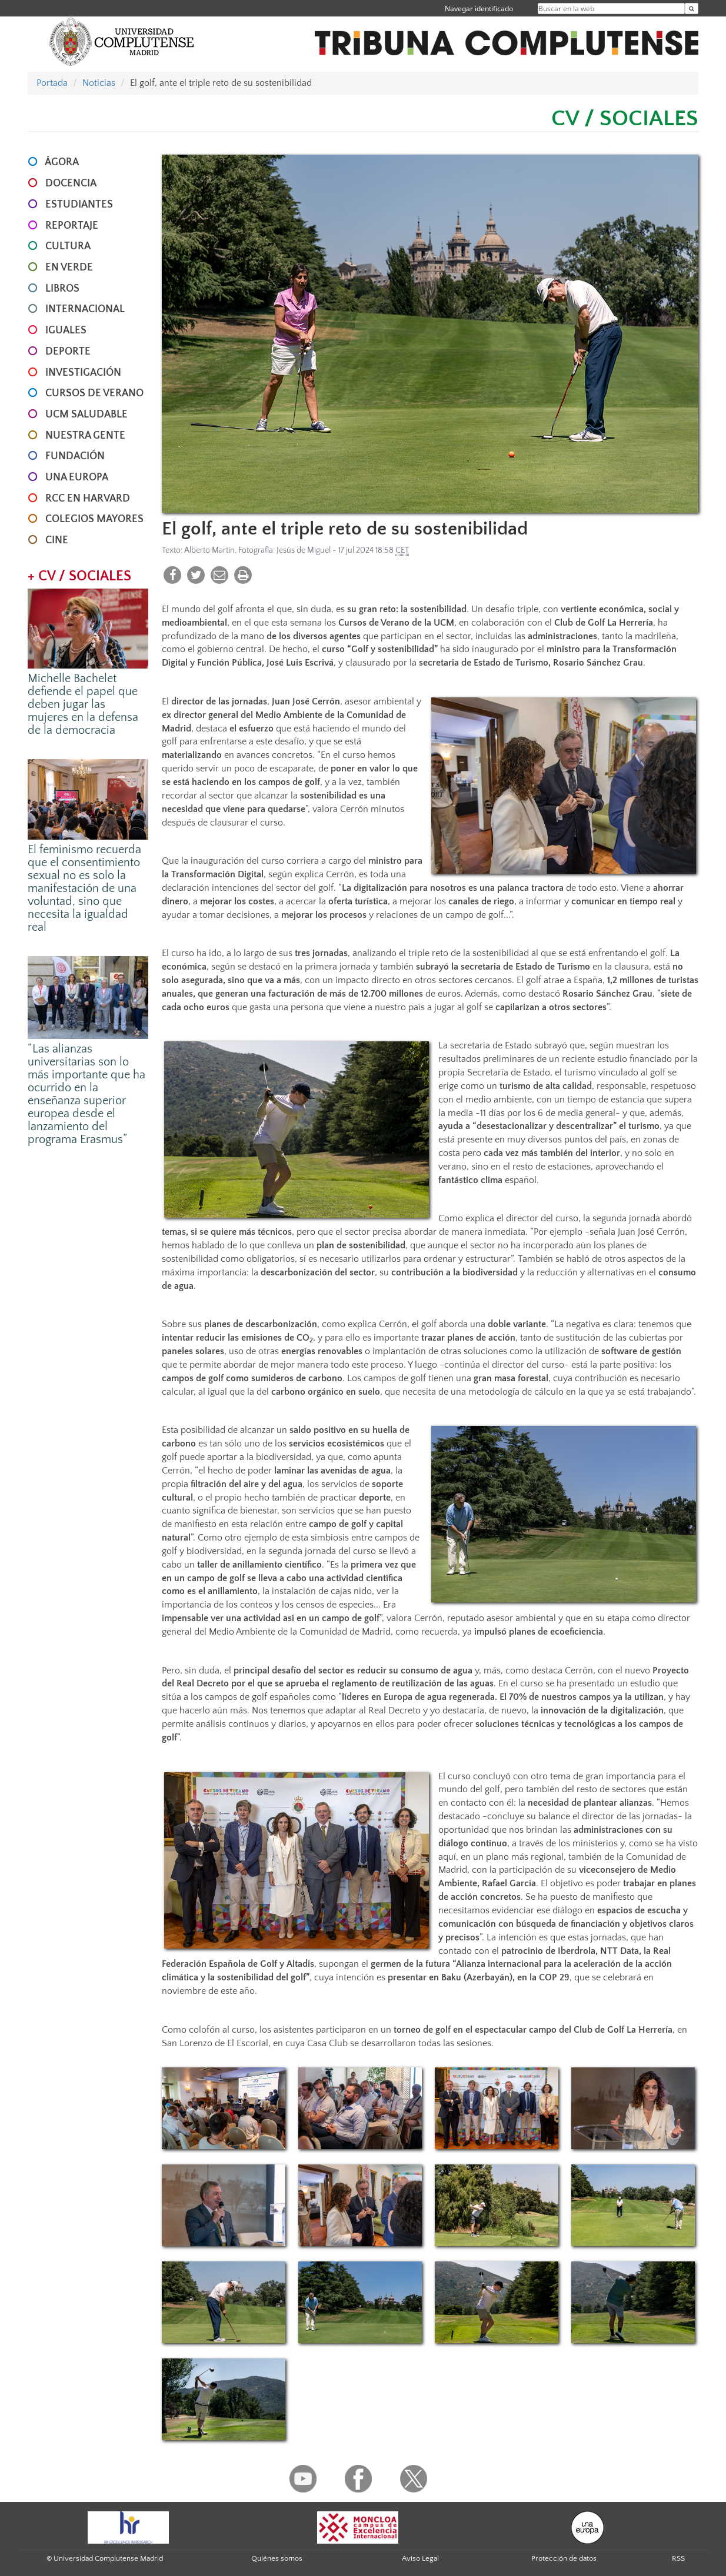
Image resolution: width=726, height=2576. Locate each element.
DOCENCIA (70, 183)
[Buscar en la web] (691, 8)
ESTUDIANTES (79, 205)
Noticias (98, 83)
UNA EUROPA (76, 477)
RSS (678, 2558)
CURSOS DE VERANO (94, 393)
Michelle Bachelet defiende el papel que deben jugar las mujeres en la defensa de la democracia (83, 704)
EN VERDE (69, 267)
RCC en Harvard (87, 498)
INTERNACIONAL (85, 309)
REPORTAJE (71, 226)
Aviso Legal (420, 2558)
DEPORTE (68, 352)
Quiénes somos (276, 2558)
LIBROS (62, 289)
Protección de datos (564, 2558)
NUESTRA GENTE (85, 436)
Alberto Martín (209, 550)
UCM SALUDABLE (86, 414)
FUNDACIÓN (75, 456)
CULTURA (68, 246)
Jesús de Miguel (304, 550)
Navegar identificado (479, 9)
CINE (56, 540)
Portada (52, 83)
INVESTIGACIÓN (83, 373)
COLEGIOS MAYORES (94, 519)
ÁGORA (62, 162)
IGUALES (65, 330)
